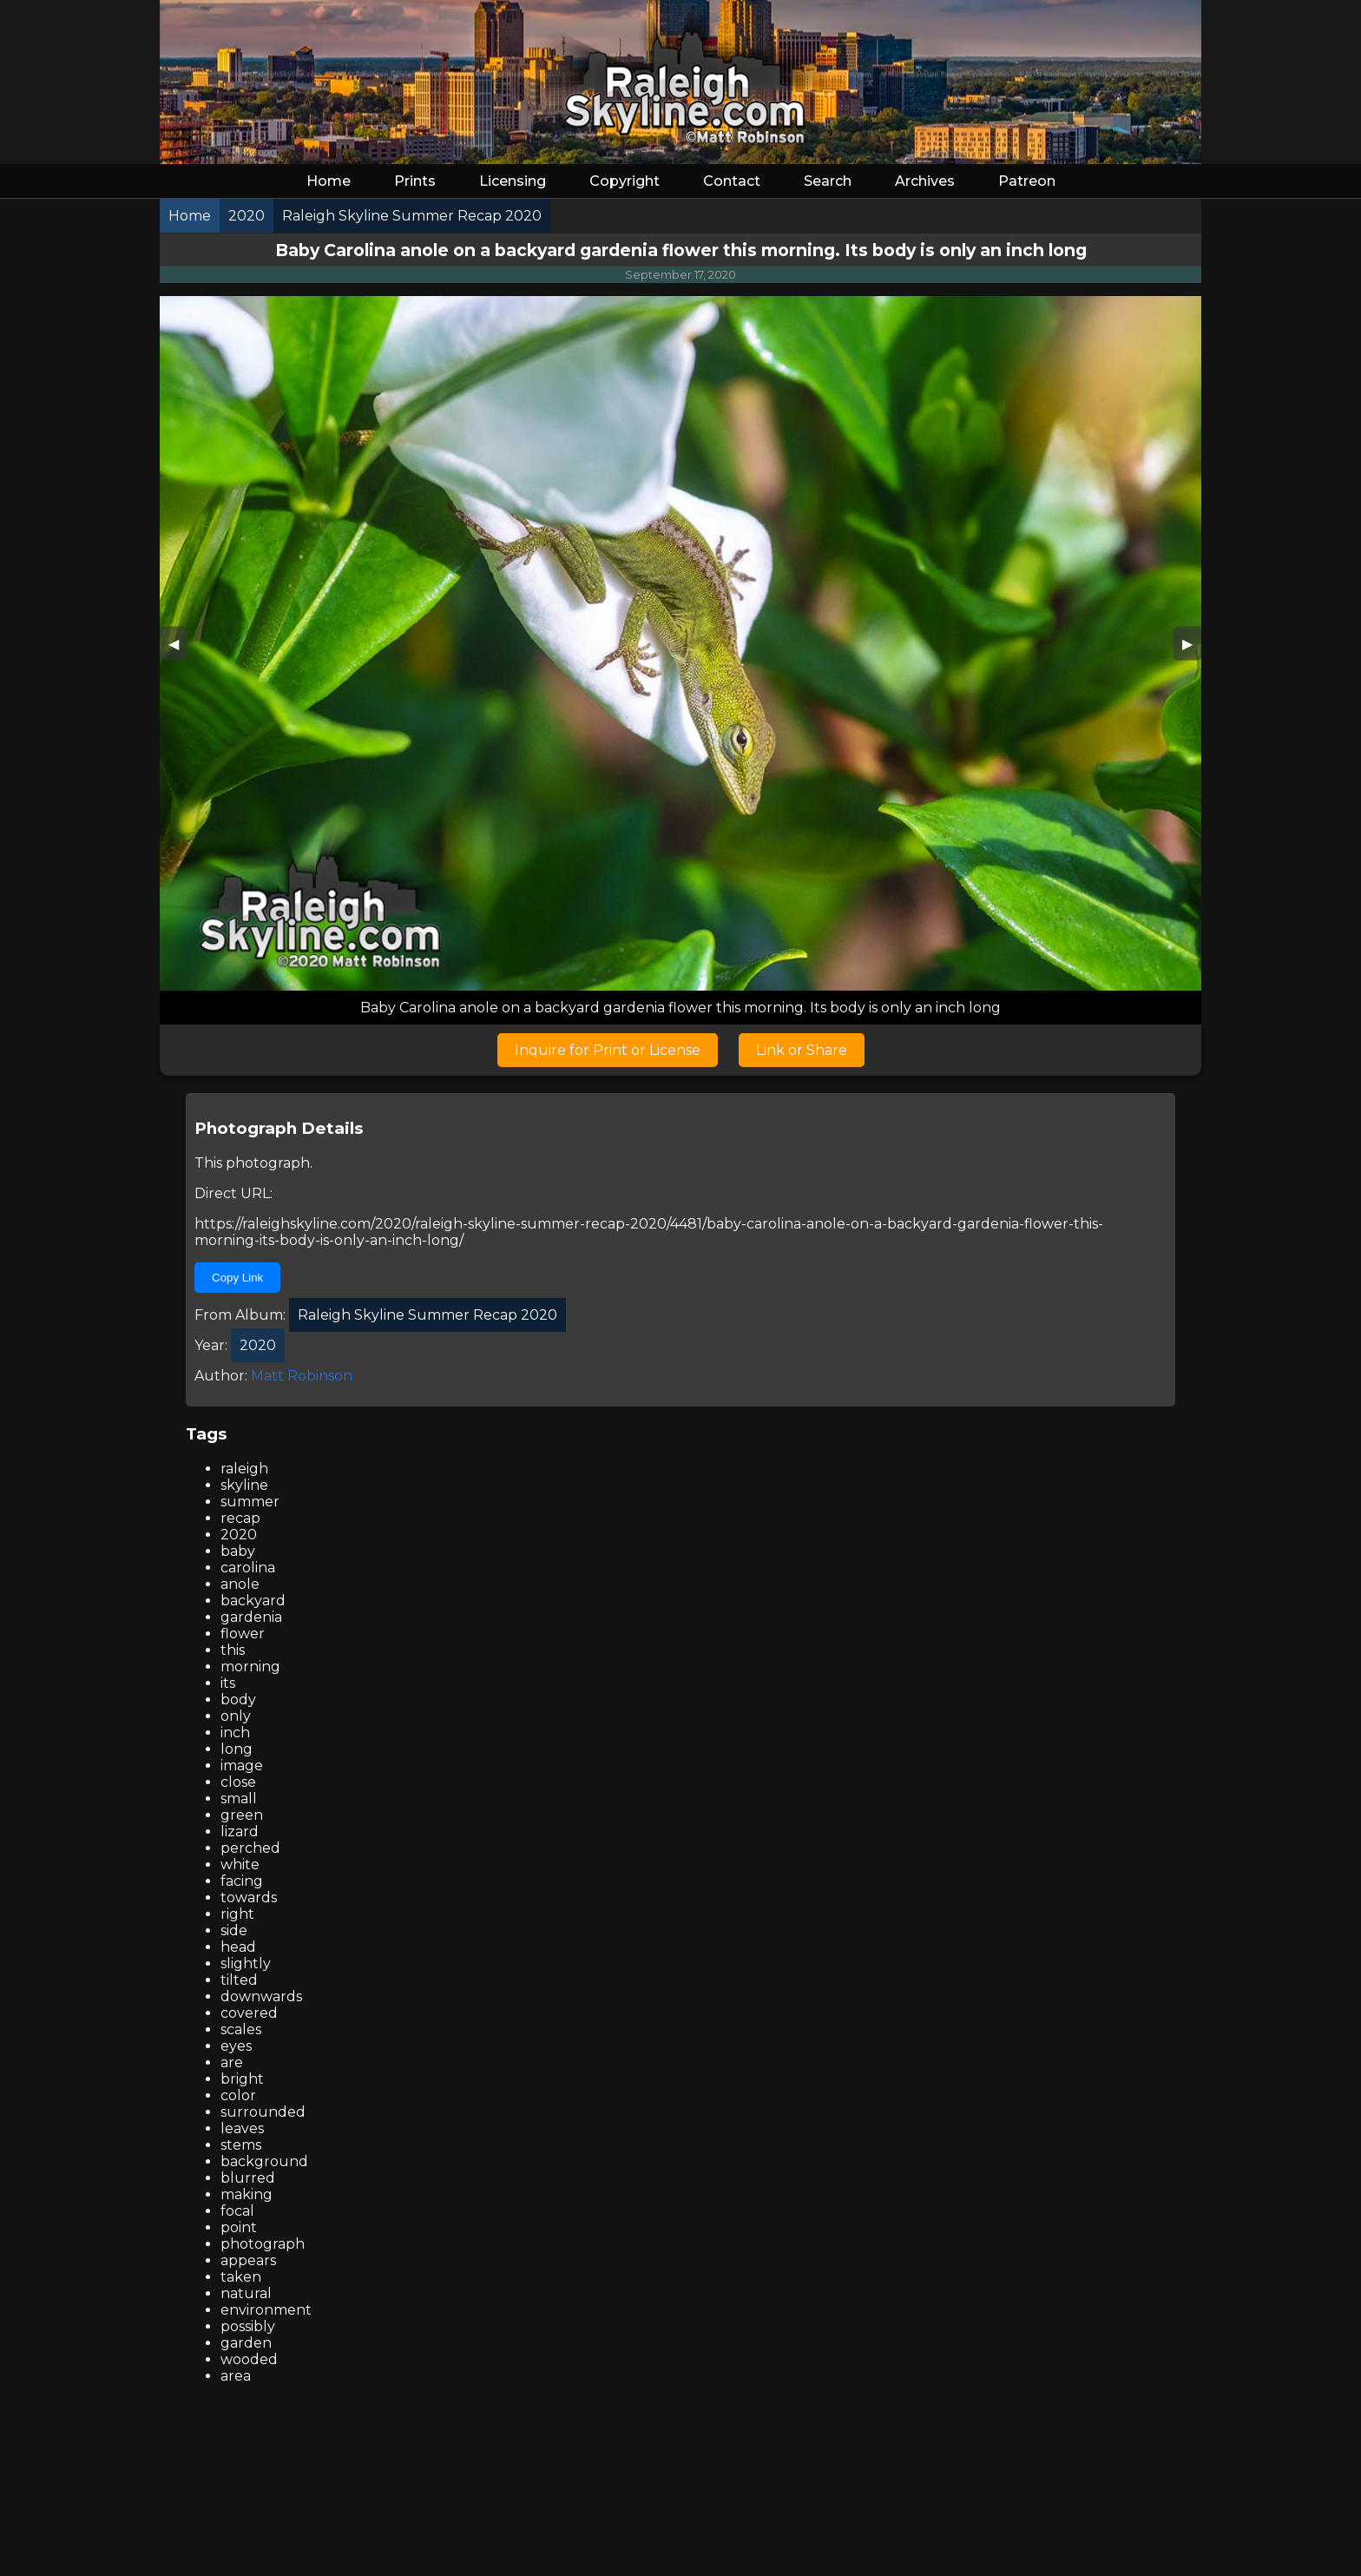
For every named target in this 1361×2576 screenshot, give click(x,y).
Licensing (512, 181)
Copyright (624, 181)
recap (240, 1518)
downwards (261, 1996)
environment (266, 2310)
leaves (242, 2128)
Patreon (1026, 181)
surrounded (263, 2112)
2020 (238, 1534)
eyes (236, 2046)
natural (246, 2293)
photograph (262, 2244)
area (235, 2376)
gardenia (251, 1617)
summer (249, 1501)
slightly (245, 1963)
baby (237, 1551)
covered (249, 2013)
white (240, 1864)
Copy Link (237, 1277)
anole (240, 1584)
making (246, 2194)
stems (240, 2145)
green (241, 1815)
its (227, 1683)
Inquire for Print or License (607, 1050)
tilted (239, 1980)
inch (235, 1732)
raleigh (244, 1468)
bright (242, 2079)
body (238, 1699)
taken (240, 2277)
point (238, 2227)
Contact (731, 181)
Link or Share (801, 1050)
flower (242, 1633)
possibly (247, 2326)
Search (827, 181)
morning (250, 1666)
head (238, 1947)
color (238, 2095)
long (236, 1749)
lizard (239, 1831)
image (241, 1765)
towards (248, 1897)
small (238, 1798)
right (237, 1914)
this (232, 1650)
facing (241, 1881)
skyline (244, 1485)
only (235, 1716)
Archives (925, 181)
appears (248, 2260)
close (238, 1782)
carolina (247, 1567)
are (231, 2062)
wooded (249, 2359)
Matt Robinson (301, 1375)
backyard (253, 1600)
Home (328, 181)
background (264, 2161)
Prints (415, 181)
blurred (247, 2178)
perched (250, 1848)
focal (237, 2211)
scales (240, 2029)
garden (246, 2343)
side (233, 1930)
